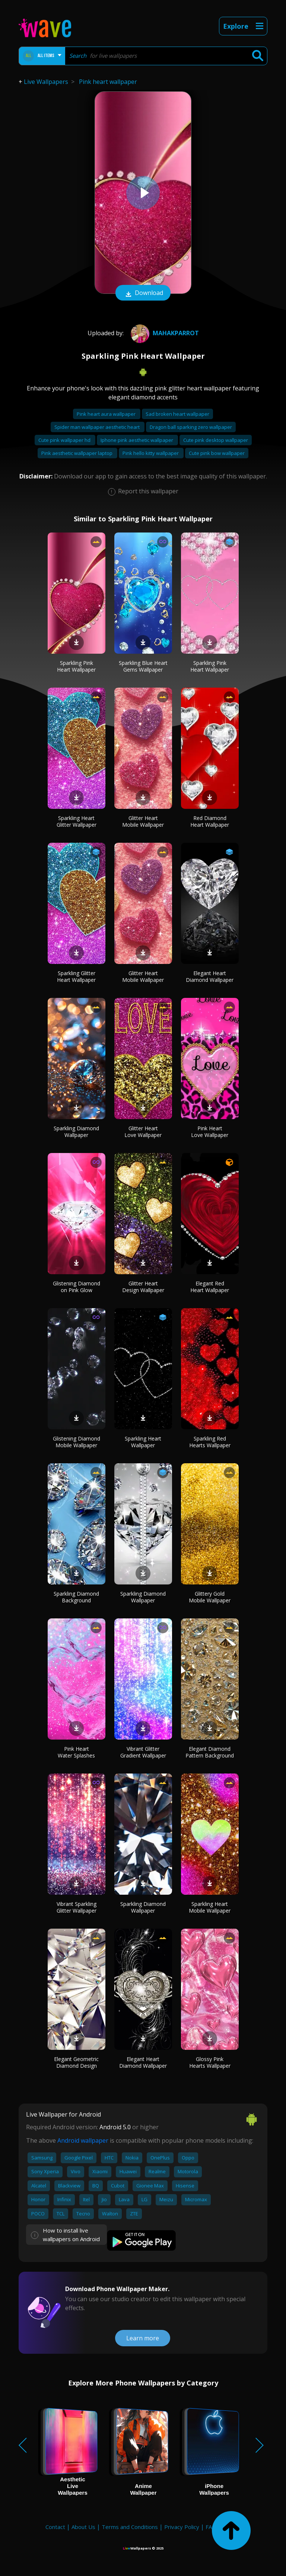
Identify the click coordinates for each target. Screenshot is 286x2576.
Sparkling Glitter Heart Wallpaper (76, 976)
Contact (55, 2527)
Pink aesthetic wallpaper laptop (77, 453)
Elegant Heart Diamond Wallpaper (209, 976)
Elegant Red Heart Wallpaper (209, 1287)
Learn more (142, 2338)
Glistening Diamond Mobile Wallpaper (76, 1442)
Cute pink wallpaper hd (65, 440)
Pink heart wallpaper (108, 82)
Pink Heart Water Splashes (76, 1752)
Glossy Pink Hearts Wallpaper (210, 2062)
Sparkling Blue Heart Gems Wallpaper (143, 666)
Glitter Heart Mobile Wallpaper (143, 821)
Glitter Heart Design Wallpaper (143, 1287)
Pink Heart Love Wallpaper (209, 1131)
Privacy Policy (181, 2527)
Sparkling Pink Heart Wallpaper (76, 666)
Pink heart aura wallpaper (107, 414)
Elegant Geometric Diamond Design (76, 2062)
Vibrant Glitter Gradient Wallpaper (143, 1752)
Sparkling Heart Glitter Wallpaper (76, 821)
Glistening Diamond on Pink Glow (76, 1287)
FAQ (211, 2527)
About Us (83, 2527)
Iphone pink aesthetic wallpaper (137, 440)
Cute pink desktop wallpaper (215, 440)
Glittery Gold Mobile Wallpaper (210, 1597)
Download (143, 293)
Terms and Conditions (130, 2527)
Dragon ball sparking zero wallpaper (191, 427)
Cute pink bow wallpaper (217, 453)
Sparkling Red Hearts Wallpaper (210, 1442)
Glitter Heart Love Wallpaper (143, 1131)
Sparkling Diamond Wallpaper (76, 1131)
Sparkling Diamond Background (76, 1597)
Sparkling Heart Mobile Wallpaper (210, 1907)
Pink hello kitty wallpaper (151, 453)
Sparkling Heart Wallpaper (143, 1442)
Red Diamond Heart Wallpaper (209, 821)
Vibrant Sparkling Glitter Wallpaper (76, 1907)
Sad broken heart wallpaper (177, 414)
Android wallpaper (82, 2140)
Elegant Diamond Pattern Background (209, 1752)
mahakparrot (164, 333)
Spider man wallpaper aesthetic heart (97, 427)
